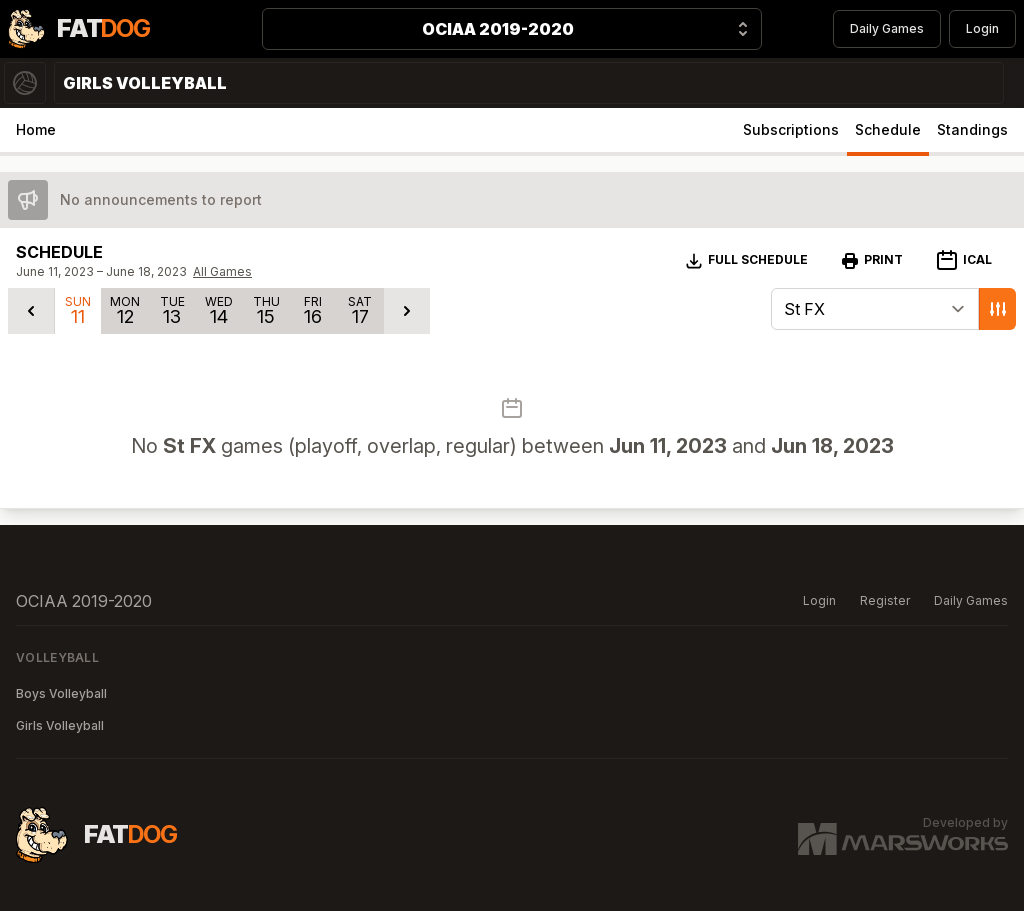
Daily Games (887, 28)
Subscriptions (791, 129)
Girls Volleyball (60, 725)
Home (36, 129)
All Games (222, 271)
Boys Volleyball (61, 693)
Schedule (888, 129)
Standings (972, 129)
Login (982, 28)
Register (885, 600)
